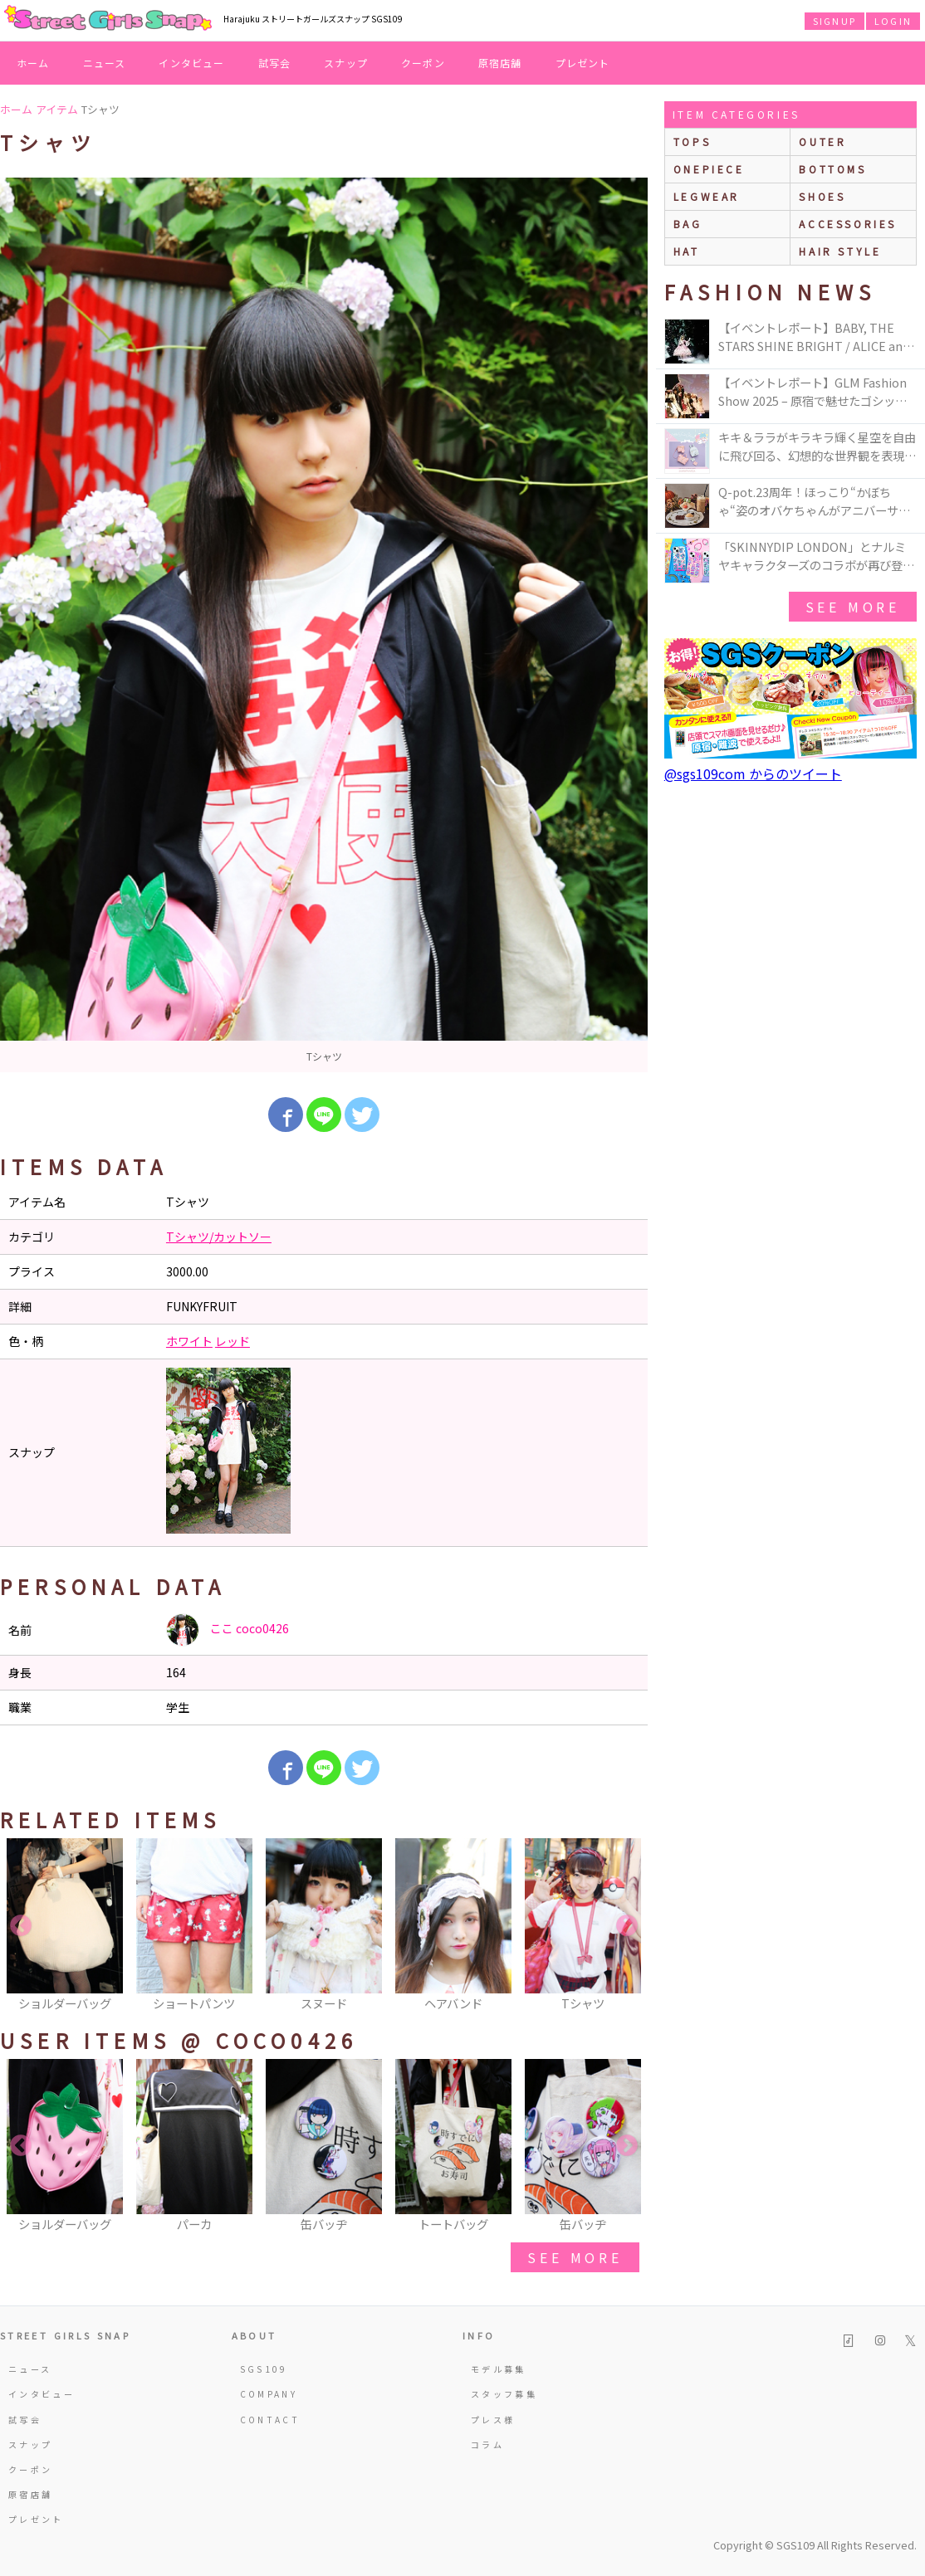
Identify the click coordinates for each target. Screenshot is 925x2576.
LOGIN (893, 20)
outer (822, 141)
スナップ (346, 63)
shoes (822, 196)
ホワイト (189, 1341)
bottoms (832, 169)
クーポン (423, 63)
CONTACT (270, 2419)
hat (686, 251)
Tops (692, 141)
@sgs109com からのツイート (753, 773)
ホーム (33, 63)
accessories (848, 224)
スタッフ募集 (504, 2394)
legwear (706, 196)
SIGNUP (834, 20)
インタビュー (191, 63)
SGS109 (264, 2369)
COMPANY (269, 2394)
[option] (324, 625)
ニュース (104, 63)
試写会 (274, 63)
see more (574, 2257)
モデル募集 (498, 2369)
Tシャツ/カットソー (219, 1236)
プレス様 (493, 2419)
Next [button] (626, 1926)
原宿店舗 (500, 63)
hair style (840, 251)
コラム (487, 2444)
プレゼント (582, 63)
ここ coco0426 (227, 1630)
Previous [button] (20, 1926)
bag (687, 224)
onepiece (709, 169)
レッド (232, 1341)
